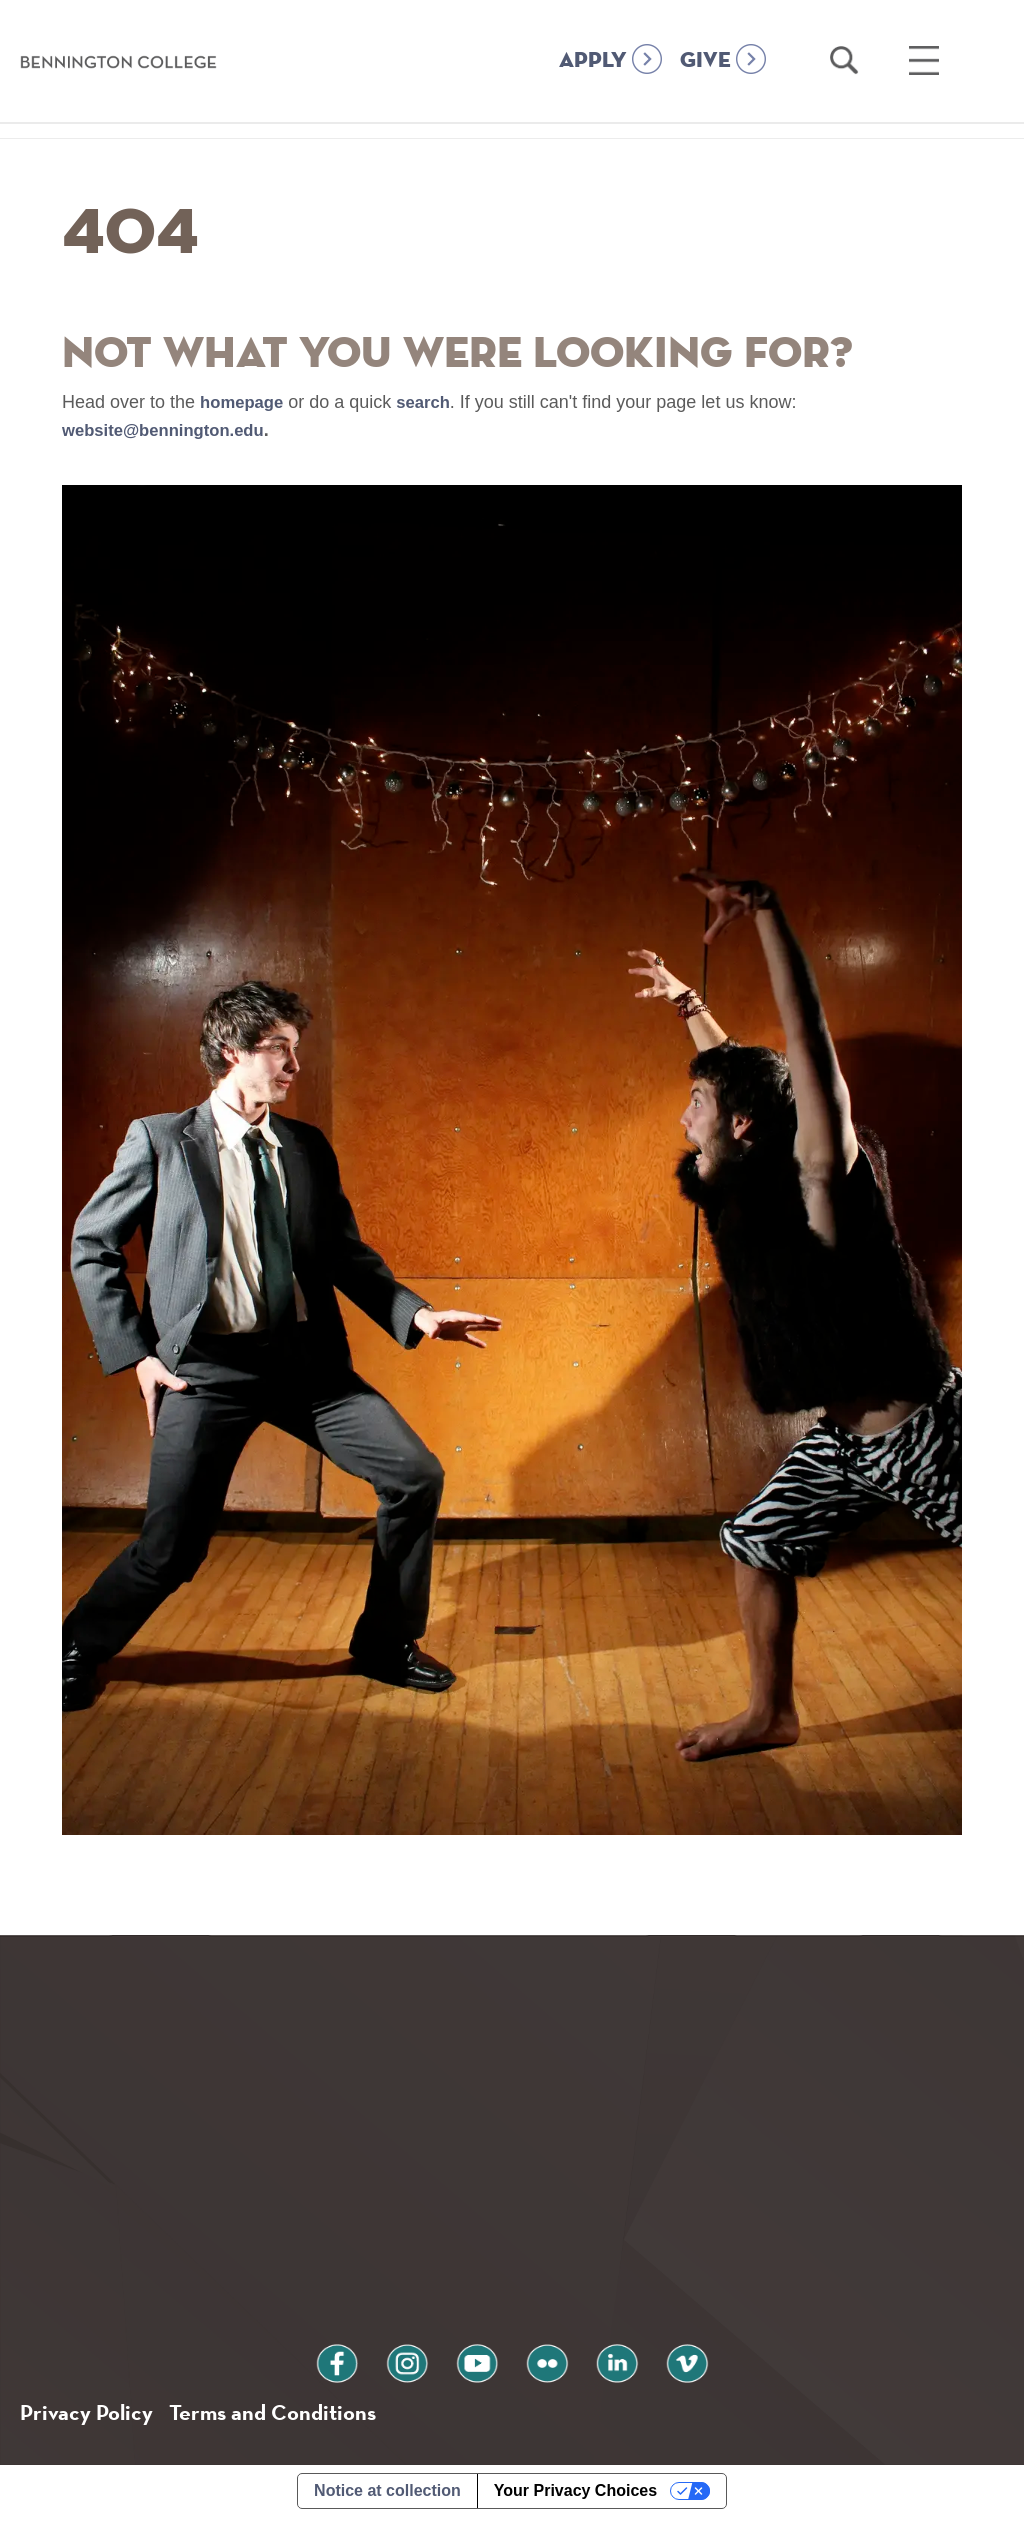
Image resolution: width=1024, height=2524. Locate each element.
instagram (426, 2364)
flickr (541, 2364)
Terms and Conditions (288, 2417)
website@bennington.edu (171, 430)
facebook (369, 2364)
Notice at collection (387, 2497)
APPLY (593, 61)
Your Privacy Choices (575, 2497)
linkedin (598, 2364)
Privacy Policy (90, 2417)
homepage (245, 402)
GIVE (705, 61)
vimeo (655, 2364)
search (432, 402)
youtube (483, 2364)
